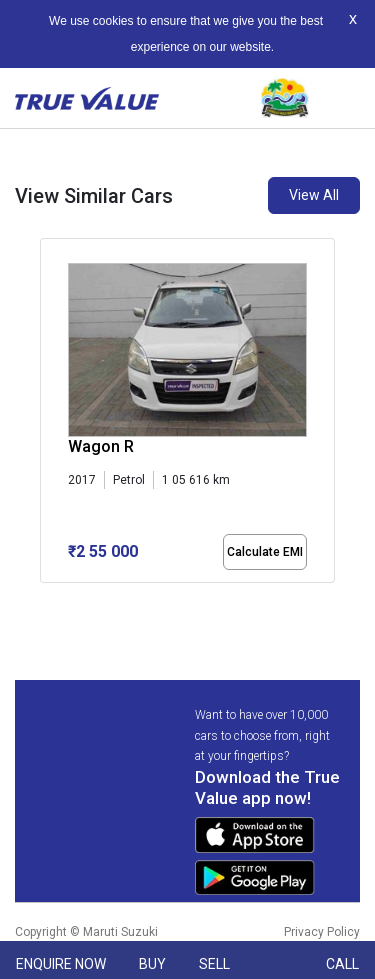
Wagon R (101, 446)
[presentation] (50, 414)
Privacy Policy (322, 932)
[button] (46, 600)
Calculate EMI (265, 552)
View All (314, 195)
